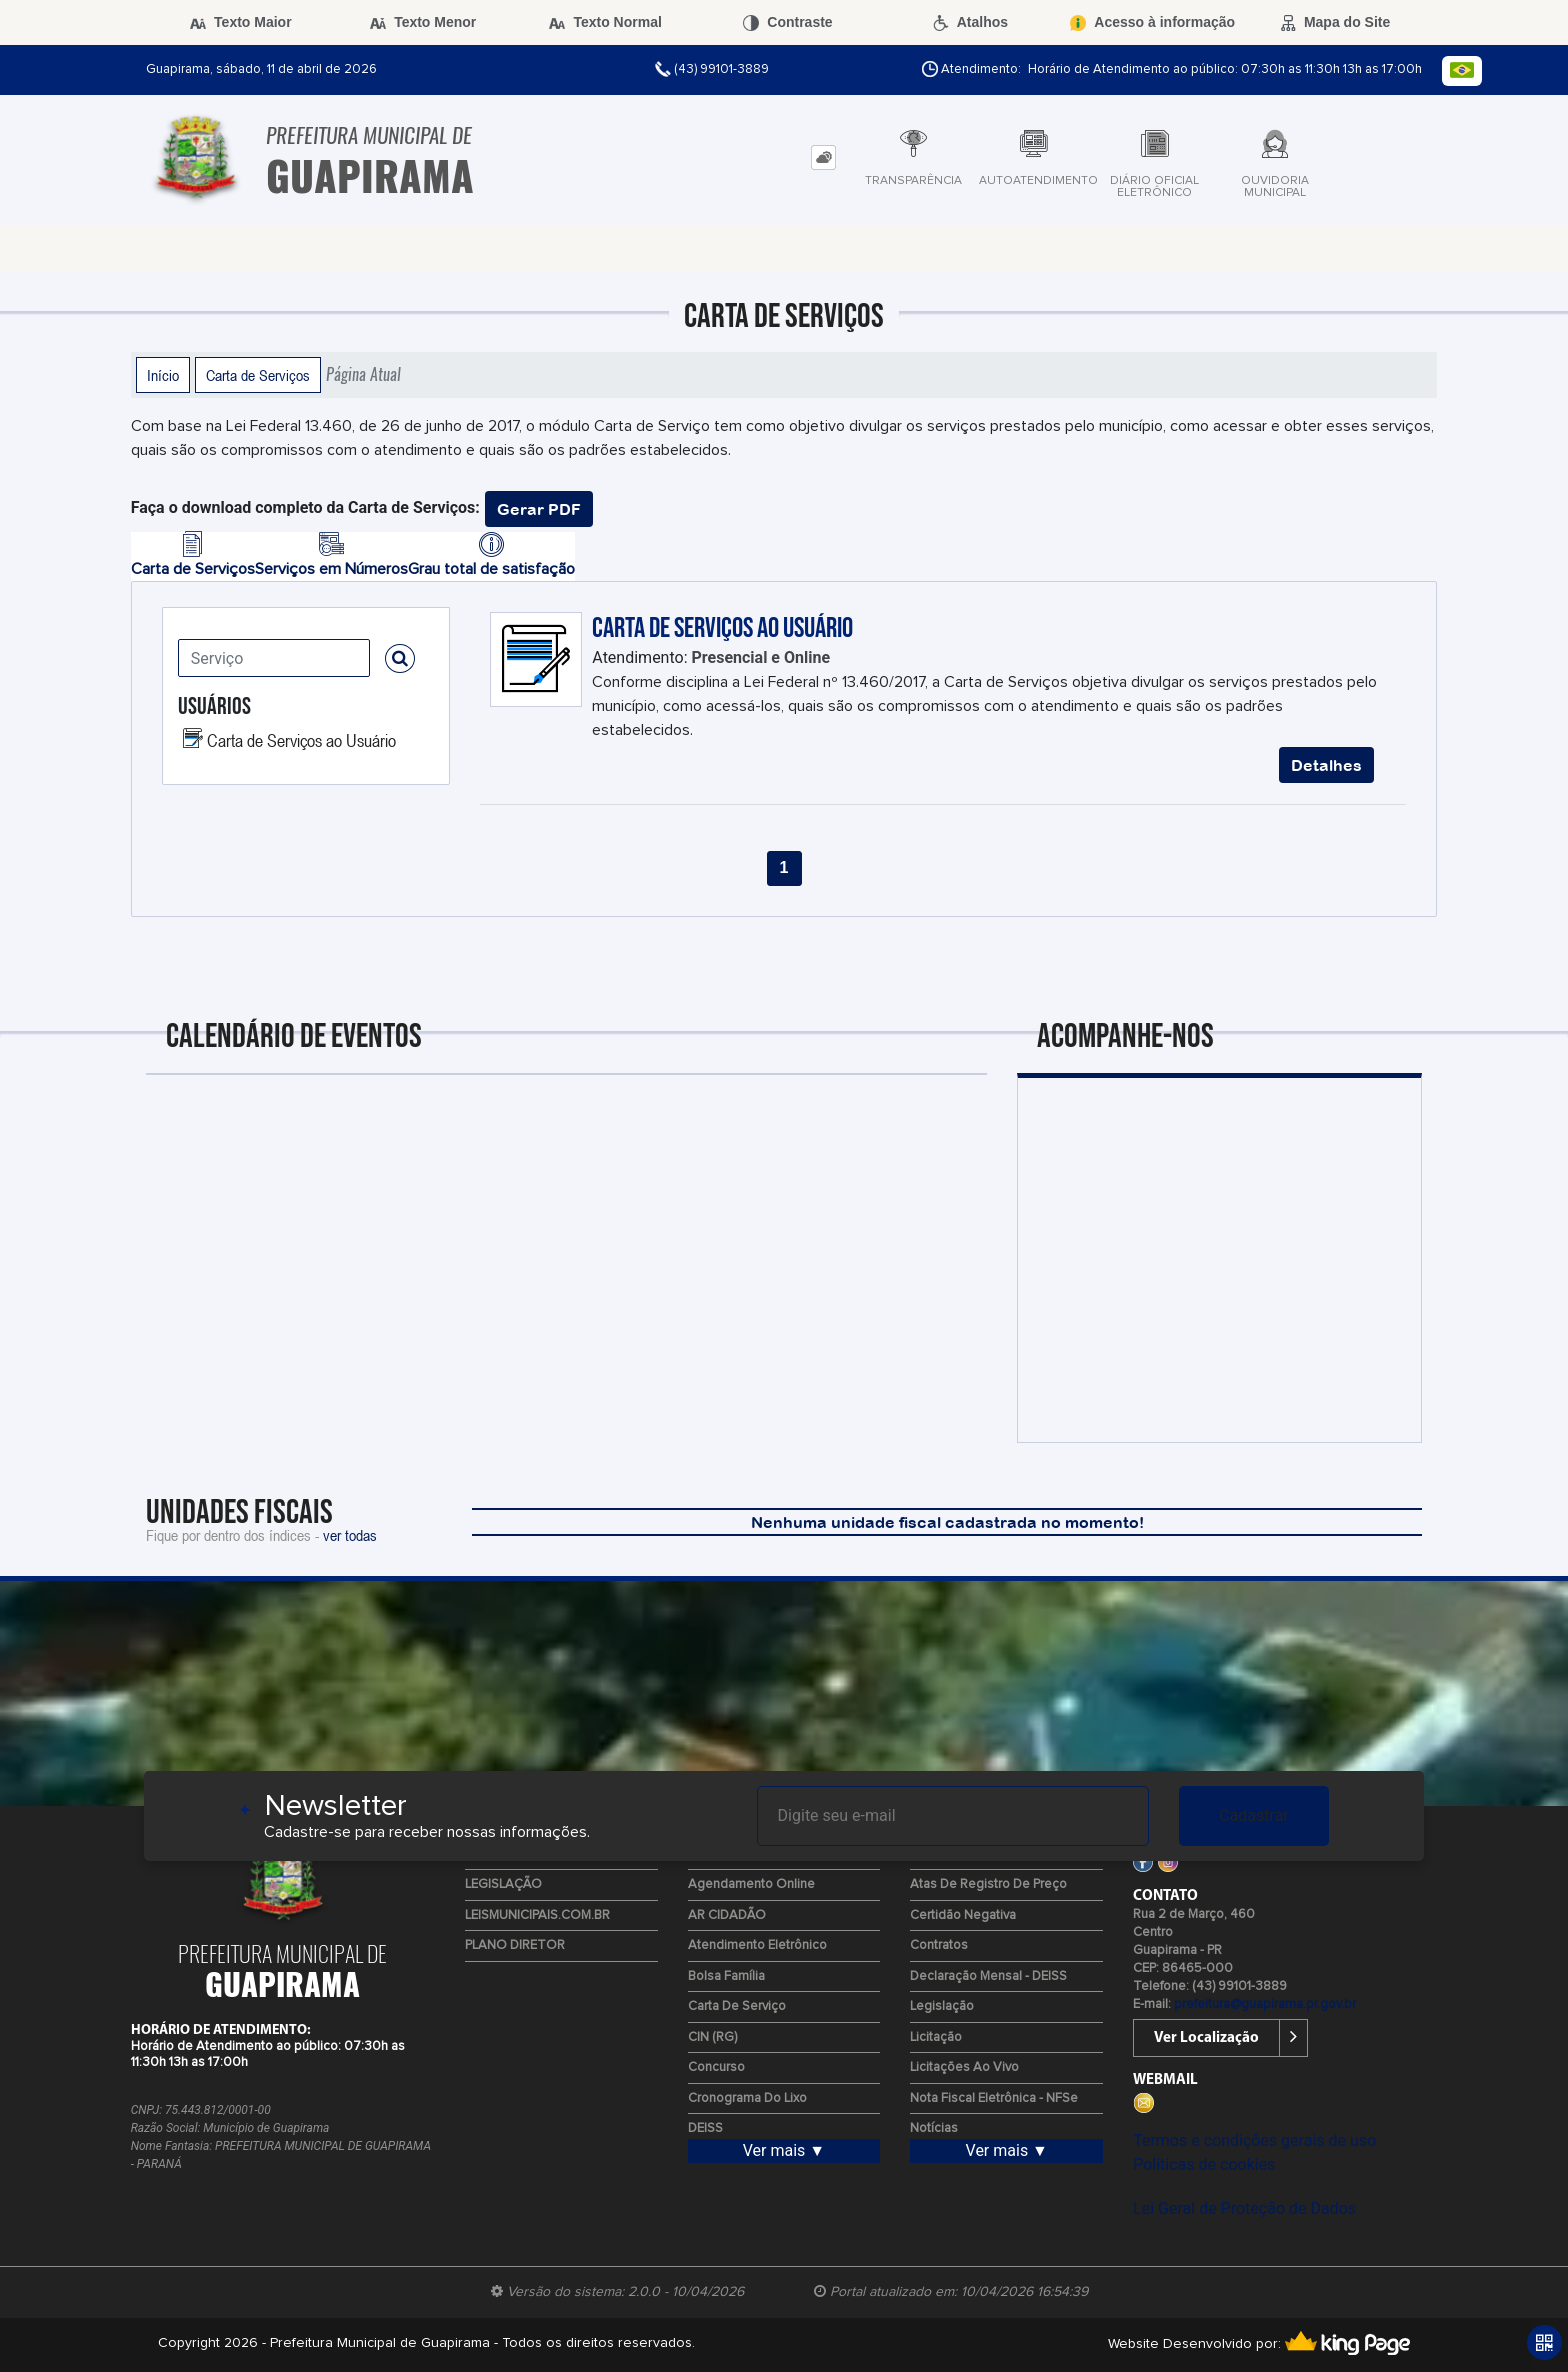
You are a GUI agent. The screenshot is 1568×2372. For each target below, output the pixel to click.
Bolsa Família (726, 1976)
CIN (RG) (712, 2037)
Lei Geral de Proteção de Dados (1244, 2208)
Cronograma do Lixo (747, 2098)
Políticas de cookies (1204, 2164)
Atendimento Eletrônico (757, 1945)
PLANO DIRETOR (515, 1945)
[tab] (823, 157)
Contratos (939, 1945)
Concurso (716, 2067)
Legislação (942, 2006)
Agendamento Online (751, 1884)
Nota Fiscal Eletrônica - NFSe (994, 2098)
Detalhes (1326, 765)
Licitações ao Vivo (964, 2067)
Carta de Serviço (737, 2006)
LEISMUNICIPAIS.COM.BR (537, 1915)
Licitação (936, 2037)
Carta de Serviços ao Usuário (301, 740)
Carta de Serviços (258, 375)
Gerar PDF (539, 509)
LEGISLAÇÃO (503, 1884)
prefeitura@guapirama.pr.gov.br (1265, 2004)
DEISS (705, 2128)
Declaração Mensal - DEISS (988, 1976)
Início (163, 375)
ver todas (350, 1535)
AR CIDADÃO (727, 1915)
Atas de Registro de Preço (988, 1884)
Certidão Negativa (963, 1915)
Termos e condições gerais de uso (1254, 2140)
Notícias (934, 2128)
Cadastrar (1254, 1815)
